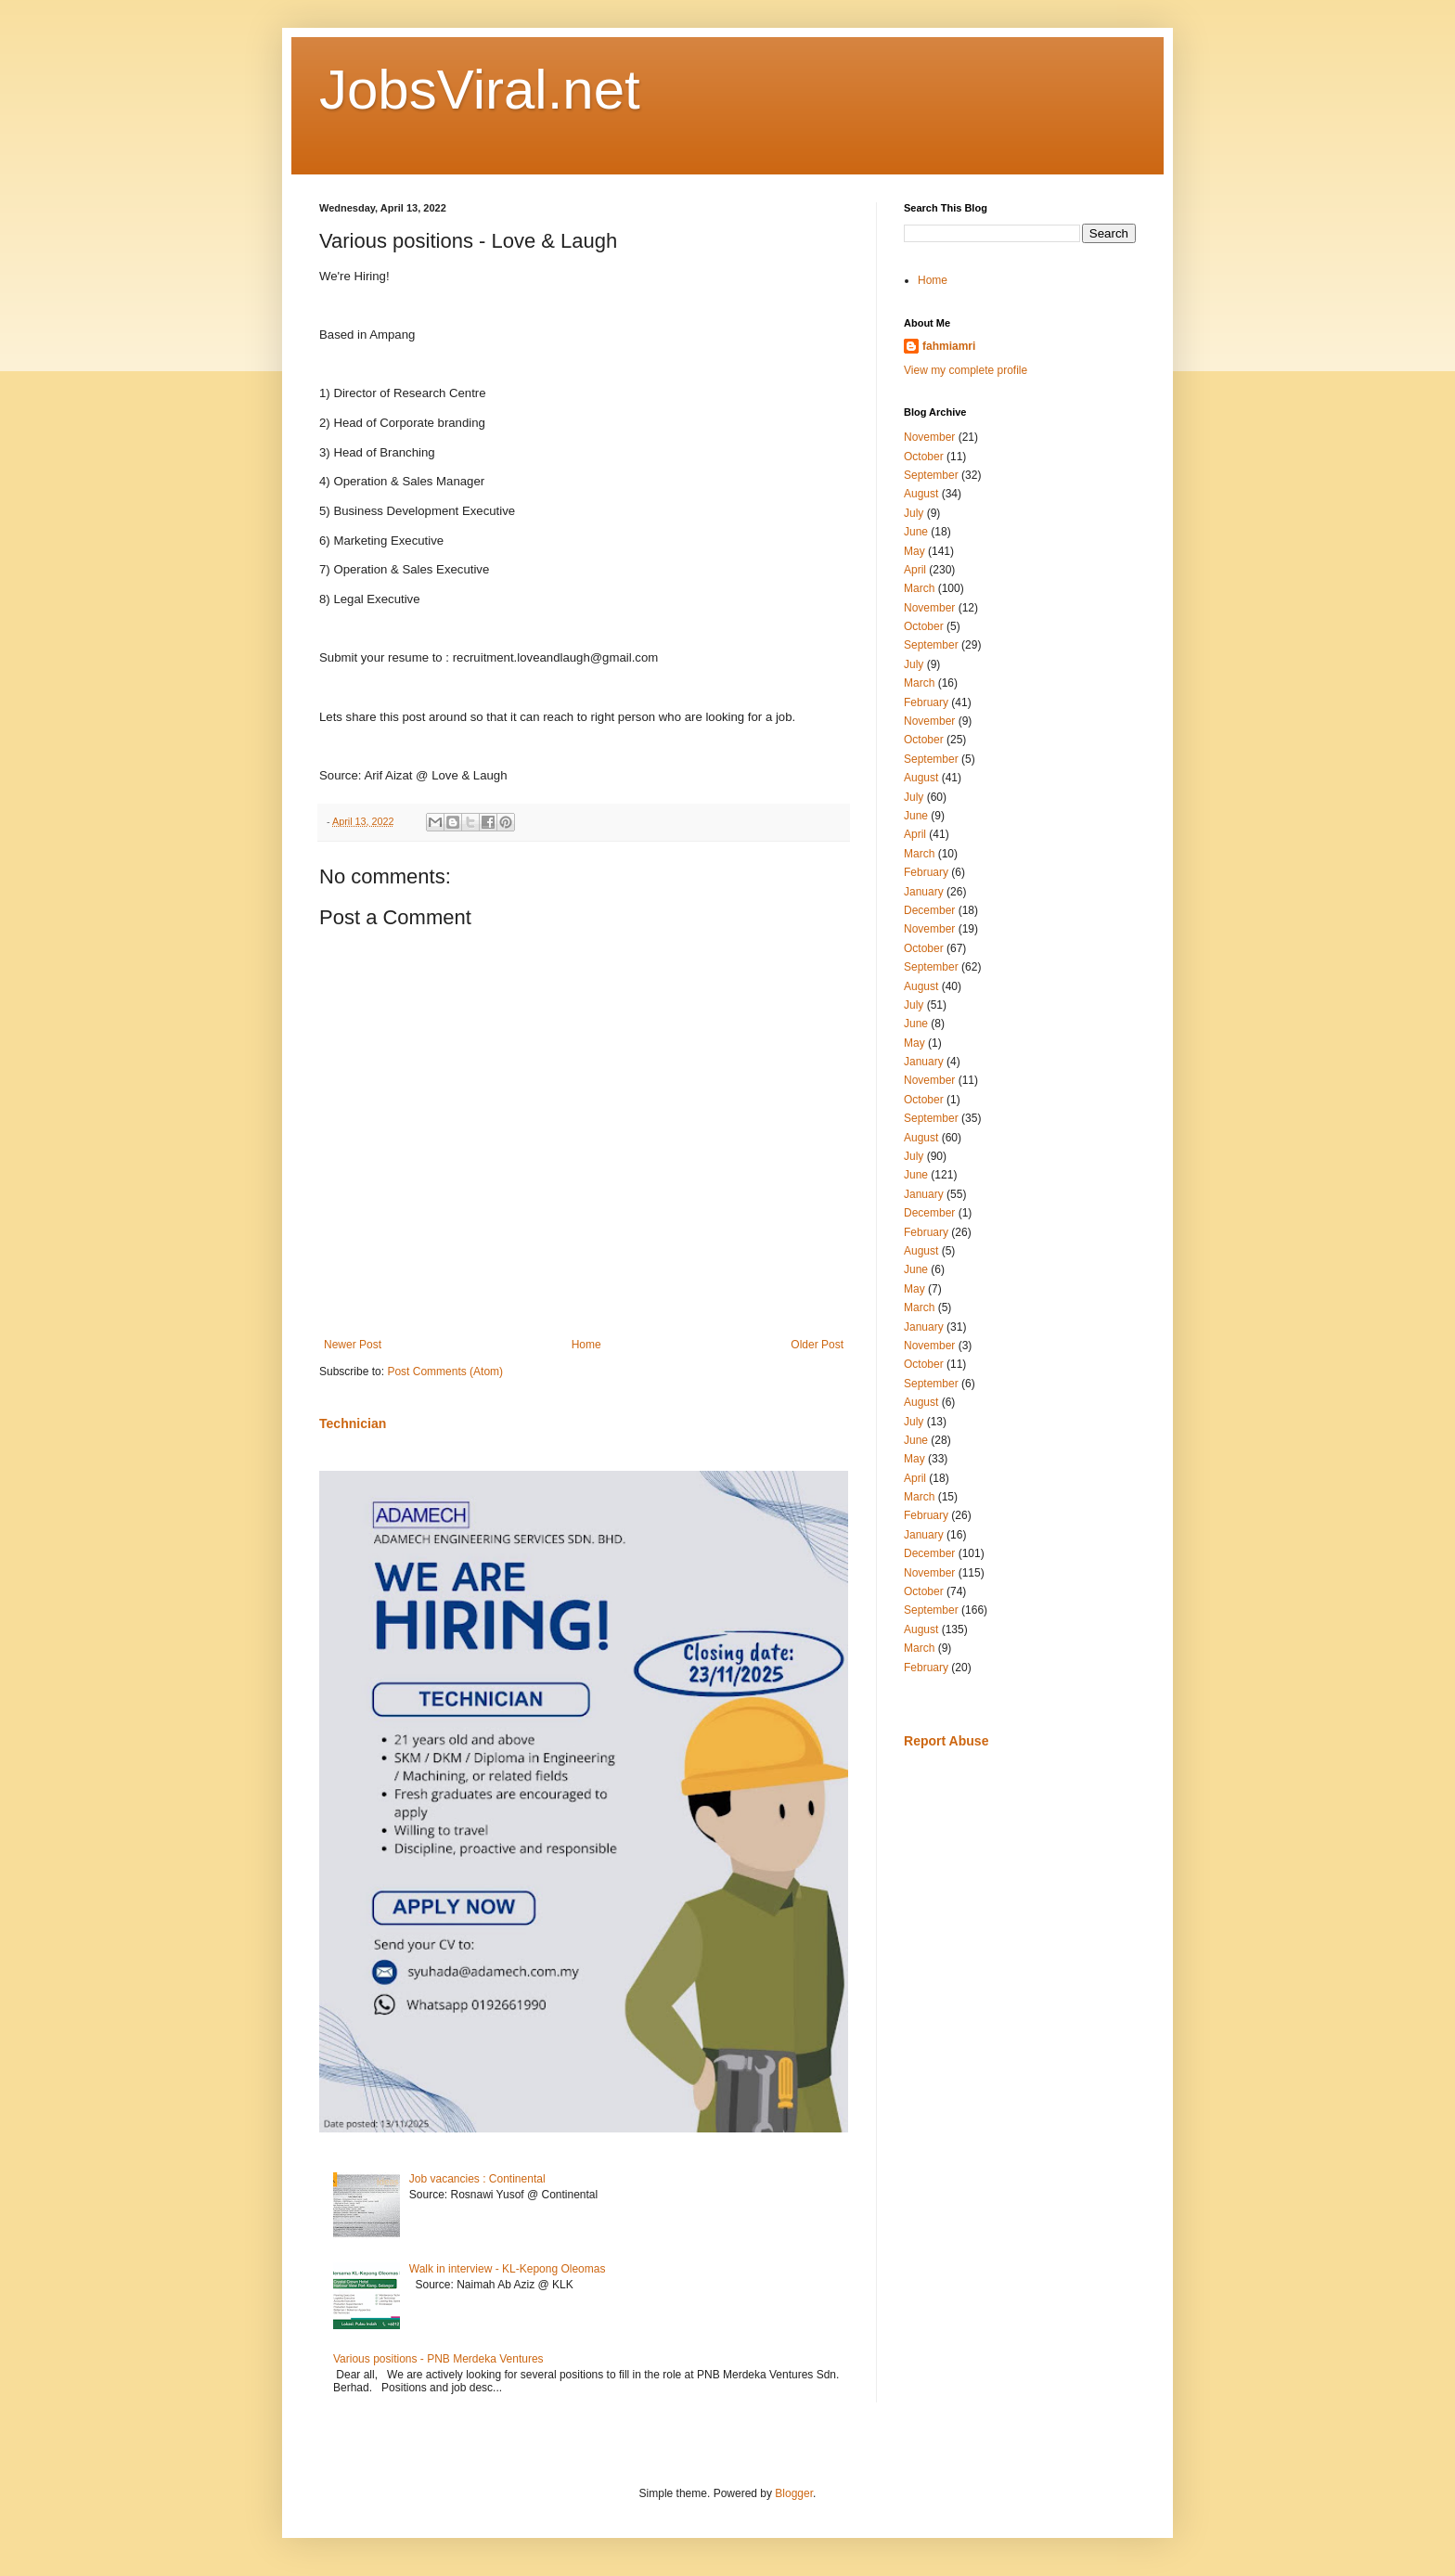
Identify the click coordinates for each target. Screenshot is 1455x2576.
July (913, 513)
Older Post (817, 1344)
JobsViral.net (479, 89)
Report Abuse (946, 1740)
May (914, 551)
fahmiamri (948, 346)
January (924, 891)
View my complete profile (965, 370)
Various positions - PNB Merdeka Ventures (438, 2358)
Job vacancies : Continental (477, 2178)
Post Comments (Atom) (445, 1371)
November (929, 437)
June (916, 531)
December (929, 910)
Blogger (794, 2493)
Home (586, 1344)
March (919, 588)
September (931, 475)
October (924, 456)
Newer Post (352, 1344)
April (915, 569)
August (921, 493)
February (926, 702)
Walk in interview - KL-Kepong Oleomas (507, 2268)
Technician (352, 1423)
